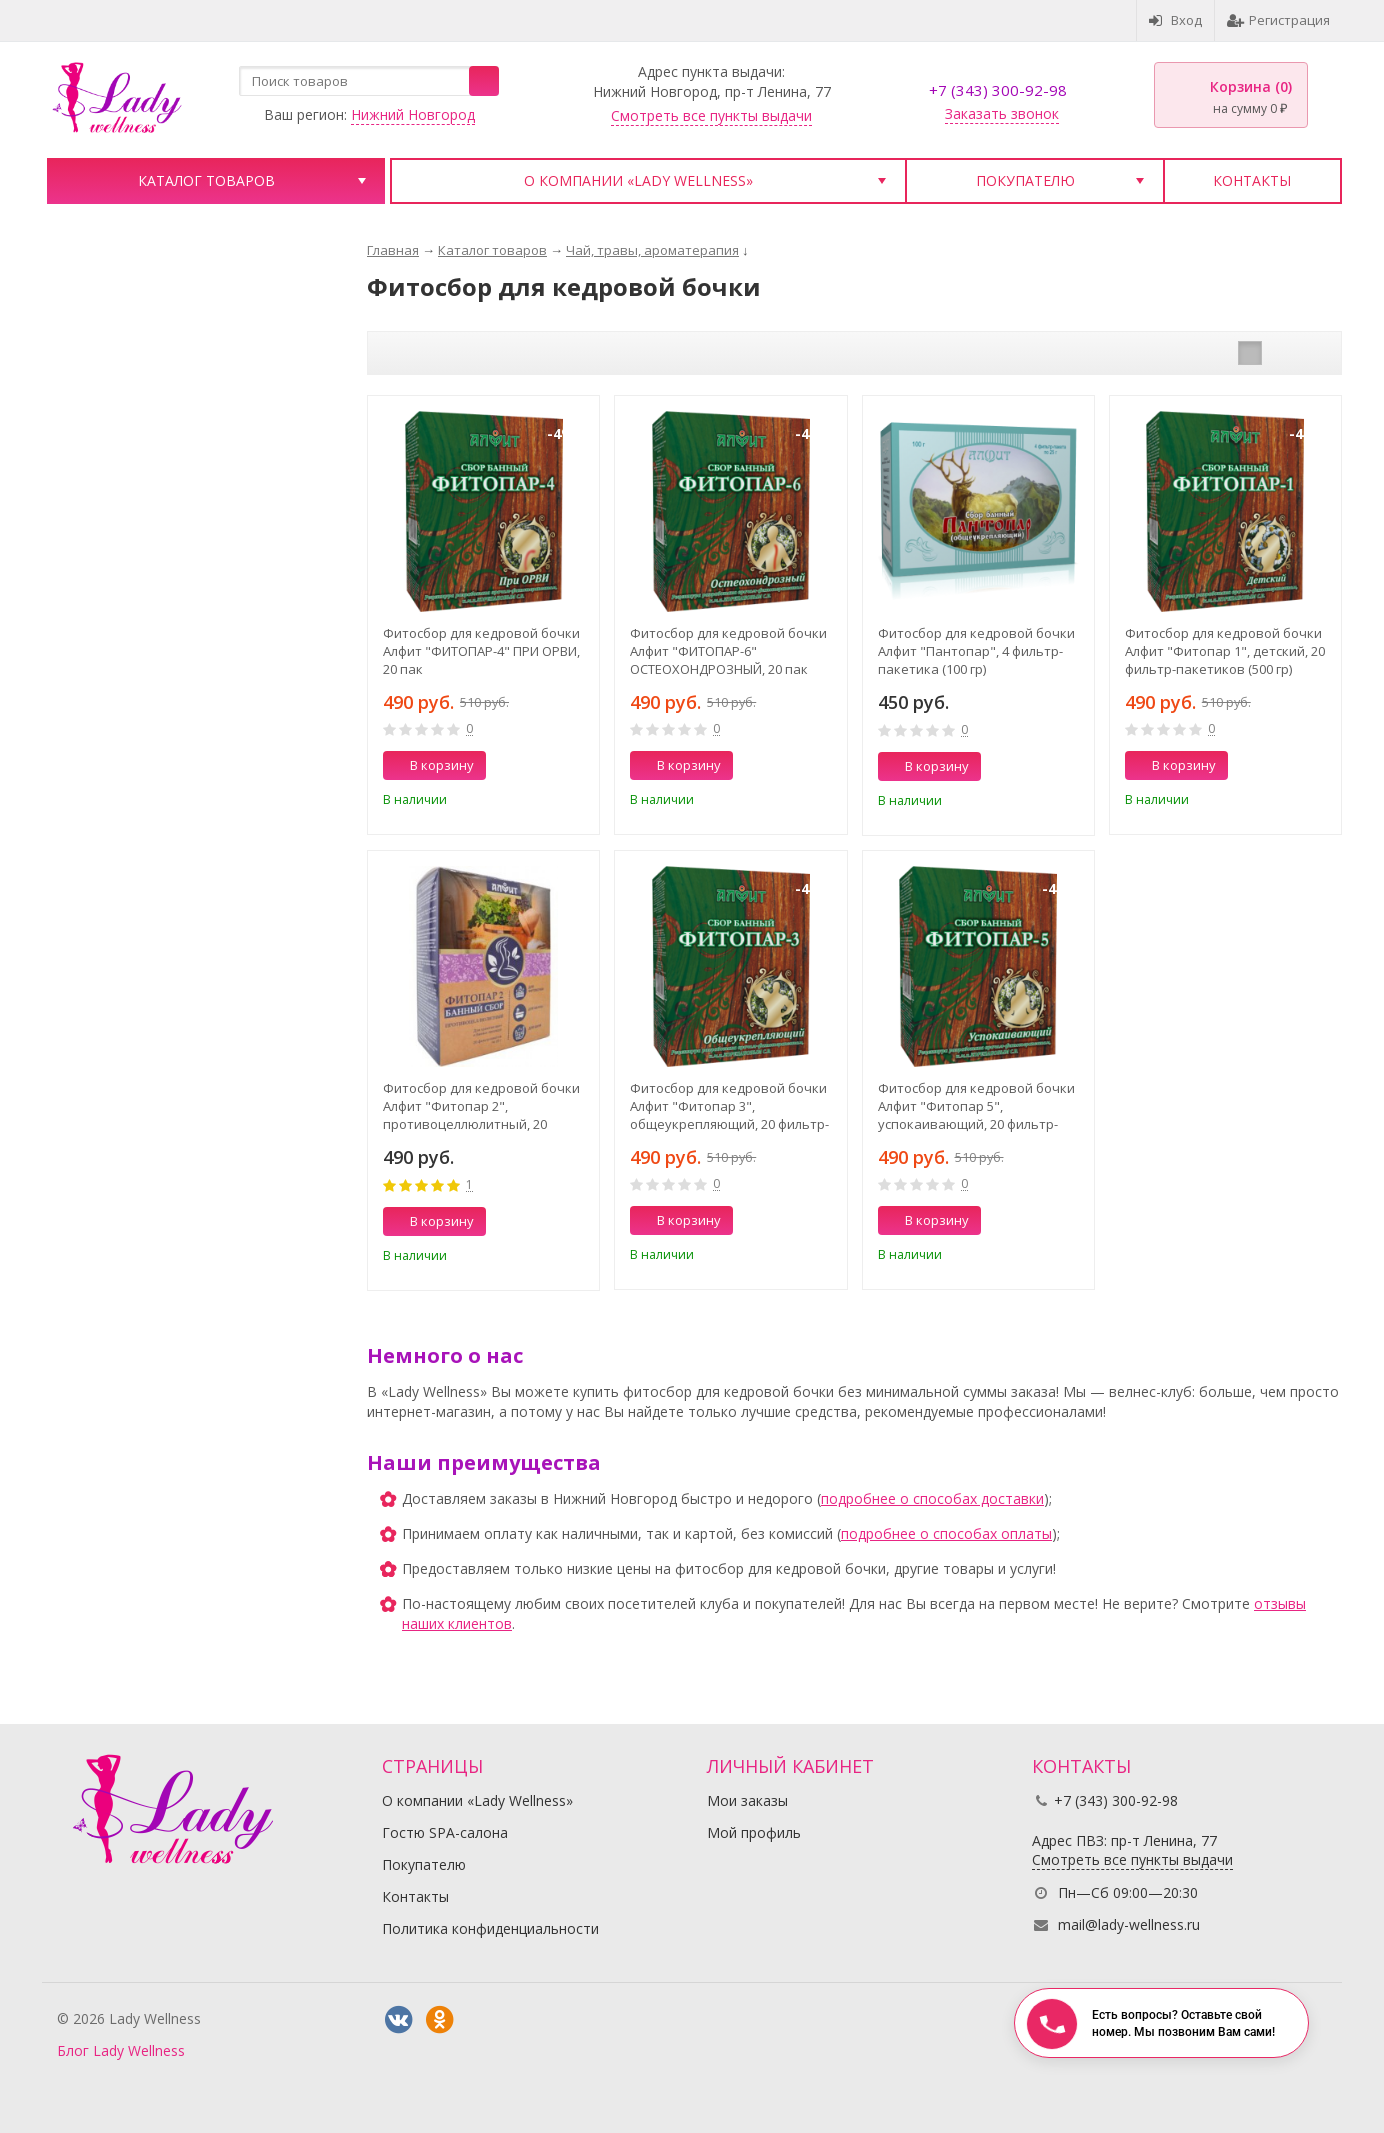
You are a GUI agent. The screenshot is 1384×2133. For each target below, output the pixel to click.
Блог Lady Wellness (121, 2050)
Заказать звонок (1002, 113)
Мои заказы (747, 1800)
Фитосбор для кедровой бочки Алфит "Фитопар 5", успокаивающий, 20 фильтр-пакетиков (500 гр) (976, 1106)
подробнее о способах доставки (932, 1498)
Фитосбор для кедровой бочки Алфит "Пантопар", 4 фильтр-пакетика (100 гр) (976, 651)
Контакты (1252, 180)
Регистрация (1278, 20)
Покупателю (1025, 180)
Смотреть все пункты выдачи (711, 115)
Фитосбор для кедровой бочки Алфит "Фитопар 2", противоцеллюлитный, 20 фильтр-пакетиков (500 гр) (481, 1106)
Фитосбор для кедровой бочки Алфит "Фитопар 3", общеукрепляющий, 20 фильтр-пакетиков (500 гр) (729, 1106)
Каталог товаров (206, 180)
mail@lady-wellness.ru (1129, 1924)
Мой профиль (754, 1832)
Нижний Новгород (413, 114)
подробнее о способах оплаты (946, 1533)
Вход (1175, 20)
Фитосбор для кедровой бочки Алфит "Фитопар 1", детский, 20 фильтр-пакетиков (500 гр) (1225, 651)
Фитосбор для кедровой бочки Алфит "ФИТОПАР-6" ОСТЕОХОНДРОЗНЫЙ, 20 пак (728, 651)
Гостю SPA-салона (445, 1832)
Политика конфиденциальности (490, 1928)
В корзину (431, 765)
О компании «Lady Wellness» (638, 180)
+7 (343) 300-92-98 (998, 90)
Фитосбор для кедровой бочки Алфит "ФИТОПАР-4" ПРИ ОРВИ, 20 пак (481, 651)
